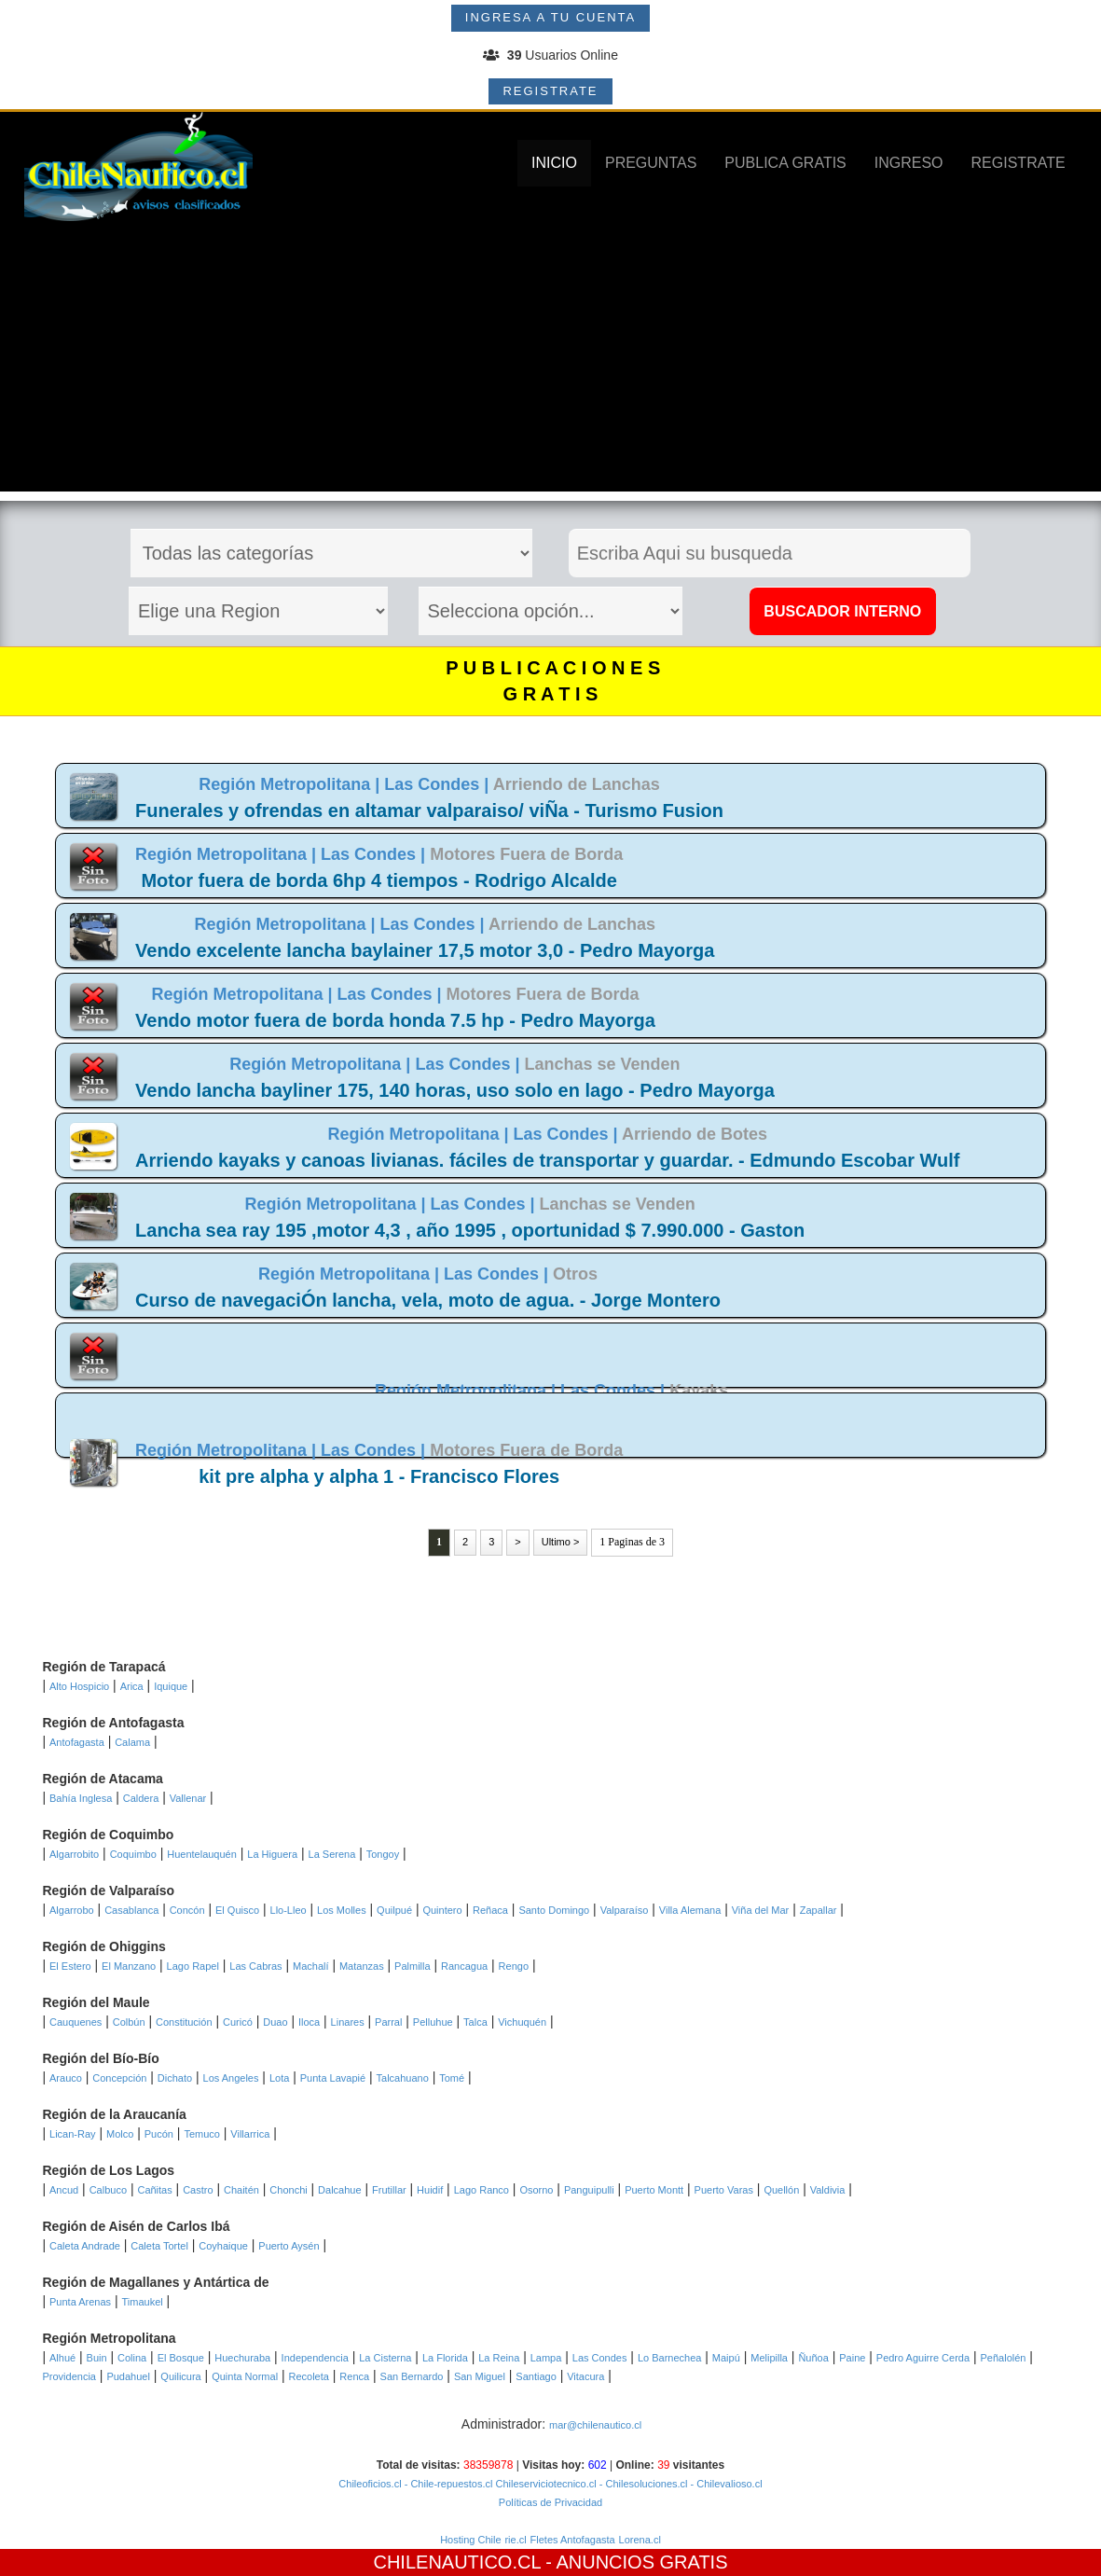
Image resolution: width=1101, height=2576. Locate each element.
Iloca (309, 2022)
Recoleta (309, 2376)
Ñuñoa (813, 2357)
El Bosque (181, 2357)
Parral (388, 2022)
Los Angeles (231, 2078)
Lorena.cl (640, 2539)
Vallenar (188, 1798)
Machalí (311, 1966)
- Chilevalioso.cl (725, 2483)
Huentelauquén (202, 1854)
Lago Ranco (481, 2189)
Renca (354, 2376)
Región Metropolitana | (291, 784)
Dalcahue (339, 2189)
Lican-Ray (72, 2134)
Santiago (536, 2376)
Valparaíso (624, 1910)
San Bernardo (412, 2376)
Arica (132, 1686)
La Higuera (272, 1854)
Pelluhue (433, 2022)
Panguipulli (589, 2189)
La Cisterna (385, 2357)
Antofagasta (76, 1742)
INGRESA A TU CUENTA (550, 17)
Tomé (451, 2078)
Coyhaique (223, 2245)
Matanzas (361, 1966)
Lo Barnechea (670, 2357)
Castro (198, 2189)
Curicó (238, 2022)
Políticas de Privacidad (550, 2502)
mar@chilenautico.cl (595, 2425)
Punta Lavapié (332, 2078)
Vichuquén (522, 2022)
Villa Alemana (690, 1910)
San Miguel (479, 2376)
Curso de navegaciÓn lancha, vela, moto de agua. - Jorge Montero (428, 1300)
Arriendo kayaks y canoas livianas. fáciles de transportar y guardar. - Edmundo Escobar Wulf (547, 1160)
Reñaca (490, 1910)
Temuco (202, 2134)
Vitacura (585, 2376)
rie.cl (515, 2539)
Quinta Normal (245, 2376)
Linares (348, 2022)
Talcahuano (403, 2078)
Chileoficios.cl (369, 2483)
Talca (475, 2022)
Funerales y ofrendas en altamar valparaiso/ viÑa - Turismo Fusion (429, 810)
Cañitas (154, 2189)
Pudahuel (128, 2376)
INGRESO (908, 163)
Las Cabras (255, 1966)
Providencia (69, 2376)
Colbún (129, 2022)
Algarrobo (71, 1910)
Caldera (141, 1798)
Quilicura (180, 2376)
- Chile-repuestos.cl (447, 2483)
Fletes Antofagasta (572, 2539)
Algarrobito (74, 1854)
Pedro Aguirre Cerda (923, 2357)
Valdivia (828, 2189)
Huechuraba (242, 2357)
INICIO (554, 163)
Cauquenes (75, 2022)
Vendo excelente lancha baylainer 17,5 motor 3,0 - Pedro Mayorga (424, 950)
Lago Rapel (193, 1966)
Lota (279, 2078)
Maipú (726, 2357)
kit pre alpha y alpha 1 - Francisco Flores (379, 1476)
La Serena (332, 1854)
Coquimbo (133, 1854)
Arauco (65, 2078)
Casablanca (131, 1910)
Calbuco (108, 2189)
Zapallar (818, 1910)
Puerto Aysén (288, 2245)
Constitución (184, 2022)
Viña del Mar (761, 1910)
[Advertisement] (550, 361)
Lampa (546, 2357)
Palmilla (412, 1966)
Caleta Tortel (159, 2245)
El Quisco (237, 1910)
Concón (187, 1910)
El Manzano (129, 1966)
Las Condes (599, 2357)
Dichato (175, 2078)
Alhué (62, 2357)
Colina (131, 2357)
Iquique (170, 1686)
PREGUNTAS (650, 163)
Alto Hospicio (79, 1686)
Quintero (441, 1910)
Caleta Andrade (84, 2245)
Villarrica (249, 2134)
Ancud (63, 2189)
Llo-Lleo (288, 1910)
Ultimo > (561, 1541)
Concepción (119, 2078)
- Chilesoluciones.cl (642, 2483)
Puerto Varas (724, 2189)
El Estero (70, 1966)
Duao (275, 2022)
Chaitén (241, 2189)
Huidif (430, 2189)
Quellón (781, 2189)
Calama (132, 1742)
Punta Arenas (80, 2301)
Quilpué (394, 1910)
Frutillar (389, 2189)
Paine (852, 2357)
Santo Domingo (553, 1910)
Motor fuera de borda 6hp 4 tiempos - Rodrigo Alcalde (378, 880)
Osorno (536, 2189)
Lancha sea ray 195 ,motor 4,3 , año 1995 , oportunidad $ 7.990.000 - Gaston (470, 1230)
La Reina (498, 2357)
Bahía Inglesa (80, 1798)
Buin (97, 2357)
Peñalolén (1003, 2357)
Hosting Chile (470, 2539)
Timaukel (142, 2301)
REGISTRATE (550, 91)
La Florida (445, 2357)
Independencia (315, 2357)
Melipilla (769, 2357)
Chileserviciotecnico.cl (544, 2483)
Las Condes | (438, 784)
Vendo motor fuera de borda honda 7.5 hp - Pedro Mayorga (395, 1020)
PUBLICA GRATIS (785, 163)
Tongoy (382, 1854)
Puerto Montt (654, 2189)
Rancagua (464, 1966)
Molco (119, 2134)
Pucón (159, 2134)
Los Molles (341, 1910)
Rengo (514, 1966)
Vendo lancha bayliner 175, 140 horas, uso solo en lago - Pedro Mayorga (455, 1090)
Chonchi (288, 2189)
